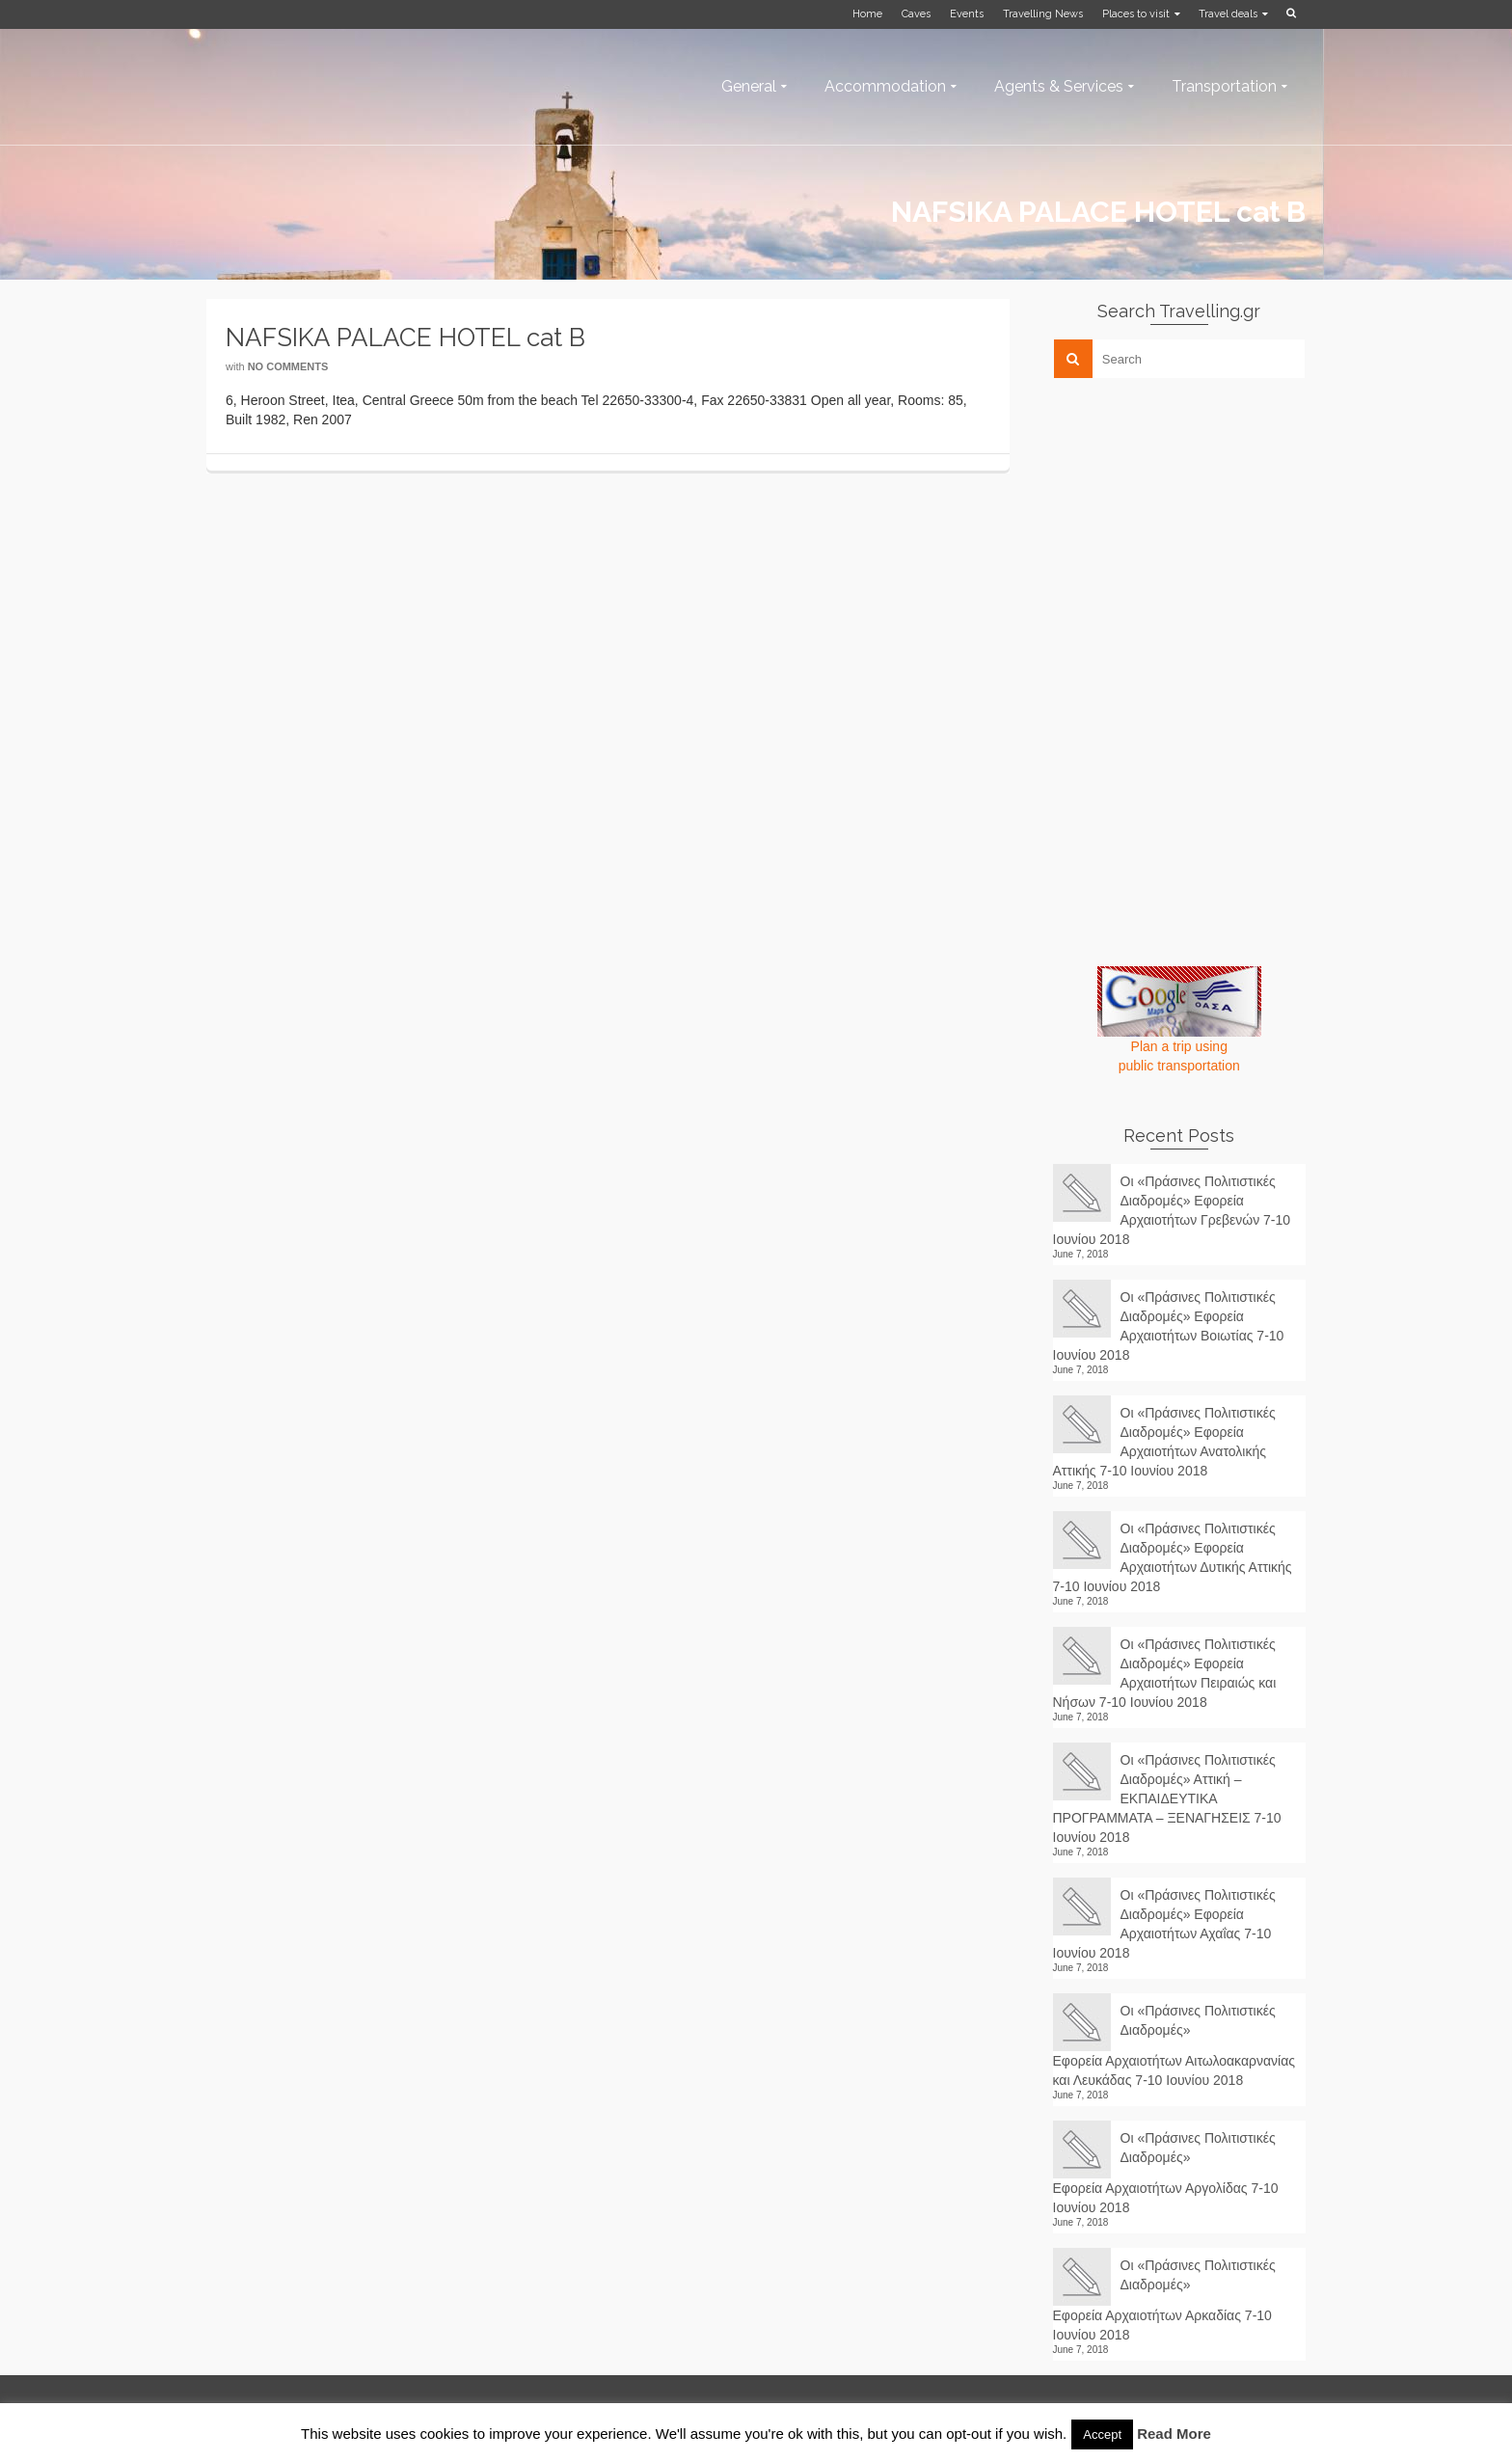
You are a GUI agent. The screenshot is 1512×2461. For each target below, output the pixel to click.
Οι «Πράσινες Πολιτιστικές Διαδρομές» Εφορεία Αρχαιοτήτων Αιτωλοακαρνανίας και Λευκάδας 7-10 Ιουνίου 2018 (1174, 2045)
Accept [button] (1102, 2434)
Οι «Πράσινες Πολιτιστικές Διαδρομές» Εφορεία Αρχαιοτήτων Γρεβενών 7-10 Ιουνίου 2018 (1172, 1210)
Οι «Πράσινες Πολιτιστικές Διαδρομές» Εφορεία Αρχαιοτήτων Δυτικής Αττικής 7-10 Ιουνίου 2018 (1172, 1557)
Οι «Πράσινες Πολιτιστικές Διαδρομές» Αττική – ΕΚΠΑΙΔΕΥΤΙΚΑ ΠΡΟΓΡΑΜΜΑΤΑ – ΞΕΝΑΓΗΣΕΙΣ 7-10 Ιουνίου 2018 (1167, 1798)
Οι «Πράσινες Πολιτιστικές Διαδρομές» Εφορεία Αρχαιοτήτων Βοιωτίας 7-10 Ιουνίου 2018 (1168, 1326)
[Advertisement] (1197, 527)
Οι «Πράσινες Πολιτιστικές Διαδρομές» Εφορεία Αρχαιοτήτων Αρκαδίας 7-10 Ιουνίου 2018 (1164, 2300)
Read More (1174, 2433)
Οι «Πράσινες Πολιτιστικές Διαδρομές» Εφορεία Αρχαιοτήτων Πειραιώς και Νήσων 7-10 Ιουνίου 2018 (1165, 1673)
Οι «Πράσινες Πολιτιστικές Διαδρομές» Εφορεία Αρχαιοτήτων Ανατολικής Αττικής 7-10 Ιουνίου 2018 (1164, 1441)
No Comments (288, 366)
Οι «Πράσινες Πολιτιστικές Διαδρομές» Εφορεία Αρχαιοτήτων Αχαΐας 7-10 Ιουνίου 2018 (1164, 1924)
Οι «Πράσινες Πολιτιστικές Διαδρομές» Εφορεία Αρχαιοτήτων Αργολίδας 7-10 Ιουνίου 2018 (1166, 2172)
